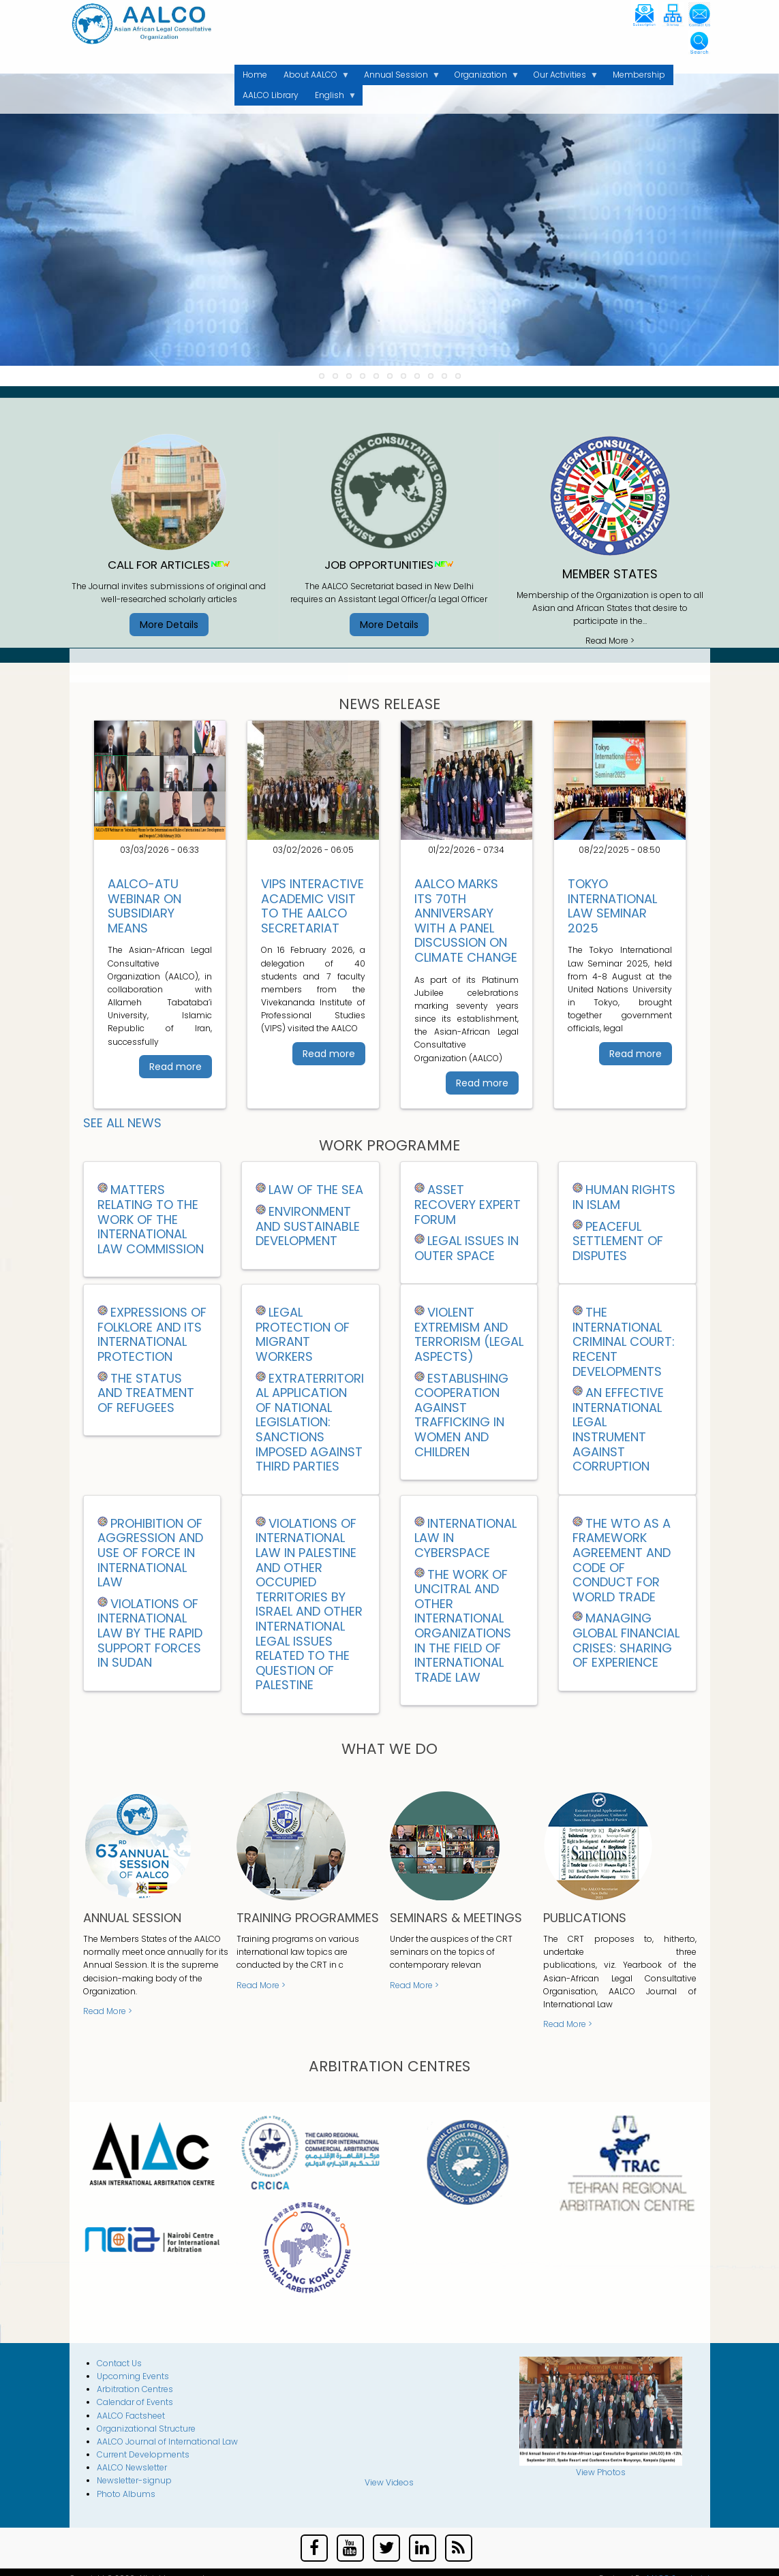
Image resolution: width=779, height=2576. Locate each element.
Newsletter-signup (134, 2480)
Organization (482, 77)
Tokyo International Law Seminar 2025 (612, 906)
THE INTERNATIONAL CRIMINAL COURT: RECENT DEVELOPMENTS (623, 1341)
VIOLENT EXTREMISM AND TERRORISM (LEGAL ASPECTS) (468, 1334)
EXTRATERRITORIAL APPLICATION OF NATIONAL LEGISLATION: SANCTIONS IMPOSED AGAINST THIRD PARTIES (310, 1422)
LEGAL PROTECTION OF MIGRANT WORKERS (303, 1334)
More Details (169, 624)
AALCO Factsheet (131, 2415)
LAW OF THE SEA (316, 1189)
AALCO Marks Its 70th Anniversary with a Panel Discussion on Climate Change (465, 920)
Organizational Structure (146, 2428)
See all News (122, 1122)
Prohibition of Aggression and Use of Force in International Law (150, 1552)
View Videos (389, 2482)
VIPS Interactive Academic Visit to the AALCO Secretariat (312, 906)
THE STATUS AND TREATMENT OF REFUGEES (145, 1393)
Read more (175, 1066)
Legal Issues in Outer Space (466, 1248)
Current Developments (143, 2454)
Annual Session (398, 77)
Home (255, 74)
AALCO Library (271, 95)
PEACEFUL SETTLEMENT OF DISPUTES (617, 1241)
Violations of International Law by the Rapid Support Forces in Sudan (149, 1633)
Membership (639, 74)
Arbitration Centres (135, 2389)
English (331, 97)
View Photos (601, 2472)
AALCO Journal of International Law (167, 2441)
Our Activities (561, 77)
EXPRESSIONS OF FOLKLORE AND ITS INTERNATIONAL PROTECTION (152, 1334)
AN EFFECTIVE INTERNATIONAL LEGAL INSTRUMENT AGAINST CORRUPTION (618, 1429)
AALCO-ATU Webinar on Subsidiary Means (144, 906)
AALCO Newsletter (132, 2467)
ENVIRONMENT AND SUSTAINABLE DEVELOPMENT (308, 1226)
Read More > (610, 640)
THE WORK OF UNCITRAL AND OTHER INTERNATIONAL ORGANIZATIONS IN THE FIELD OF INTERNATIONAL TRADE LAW (462, 1626)
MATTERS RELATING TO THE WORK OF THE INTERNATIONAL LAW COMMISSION (150, 1219)
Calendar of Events (135, 2402)
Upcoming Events (133, 2376)
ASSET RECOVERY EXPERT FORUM (467, 1204)
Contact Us (119, 2363)
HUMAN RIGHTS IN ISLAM (623, 1197)
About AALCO (312, 77)
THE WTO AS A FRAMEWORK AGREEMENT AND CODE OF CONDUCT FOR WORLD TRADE (621, 1560)
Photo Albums (126, 2494)
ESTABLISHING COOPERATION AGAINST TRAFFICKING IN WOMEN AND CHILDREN (461, 1415)
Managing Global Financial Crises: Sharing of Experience (625, 1640)
